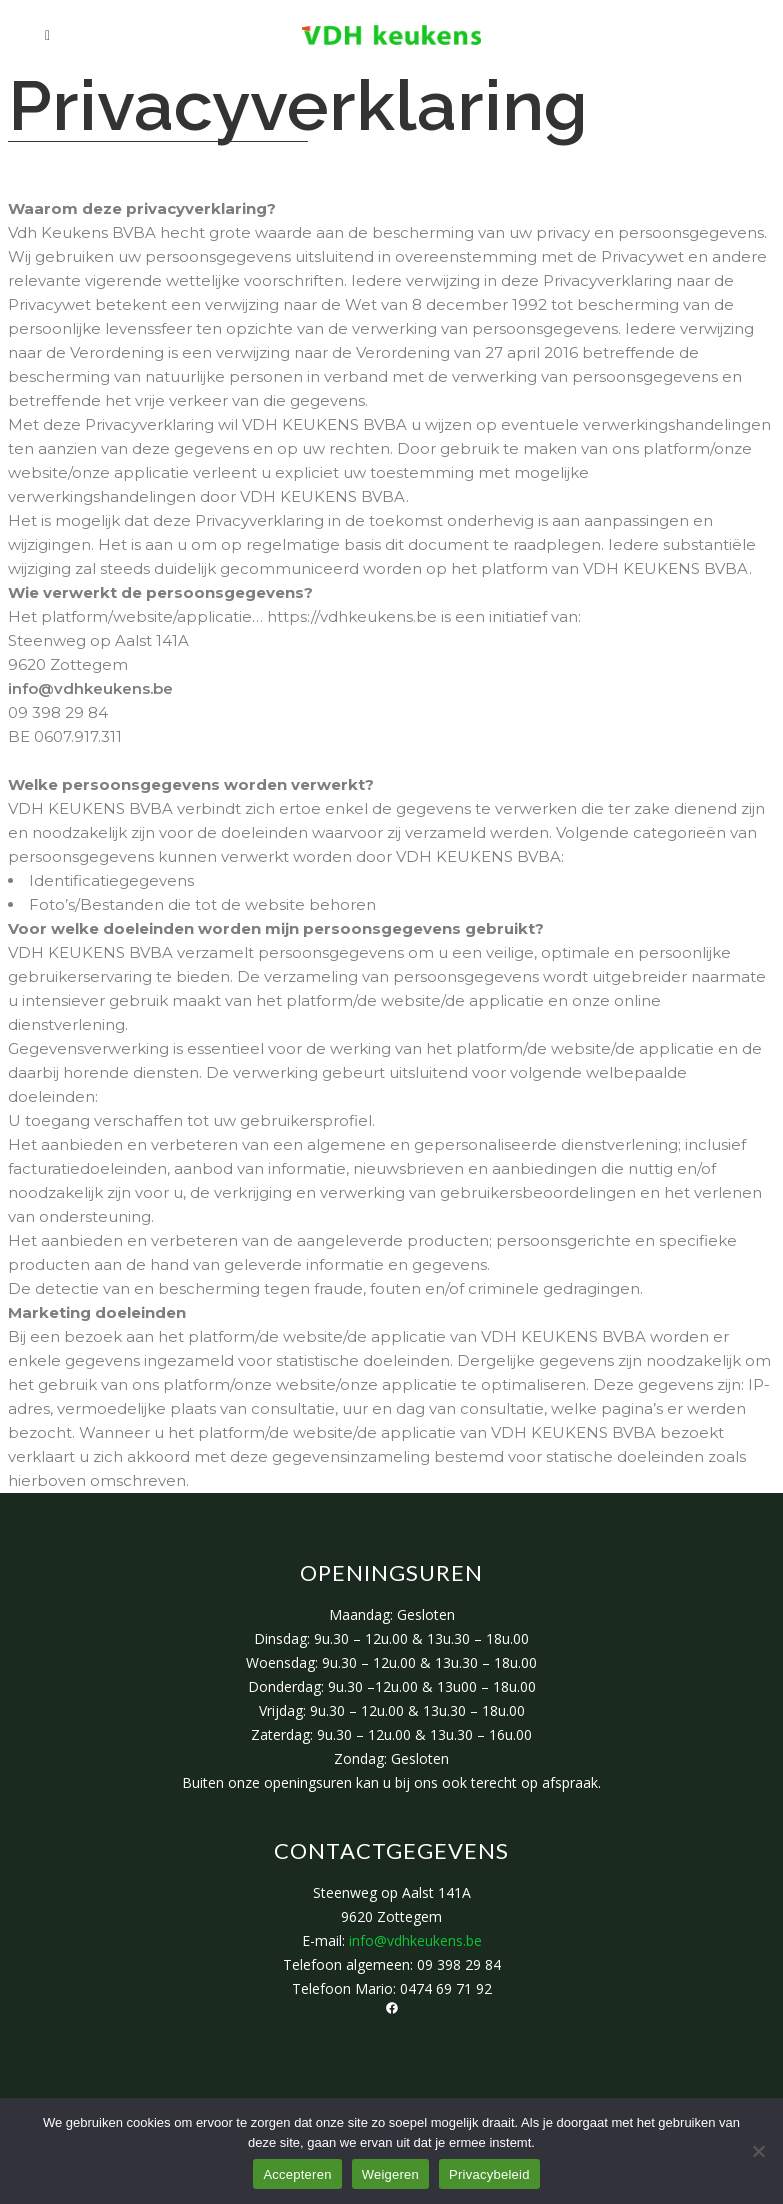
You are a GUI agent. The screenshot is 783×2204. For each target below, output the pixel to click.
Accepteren (297, 2174)
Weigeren (390, 2174)
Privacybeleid (489, 2174)
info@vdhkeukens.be (90, 688)
